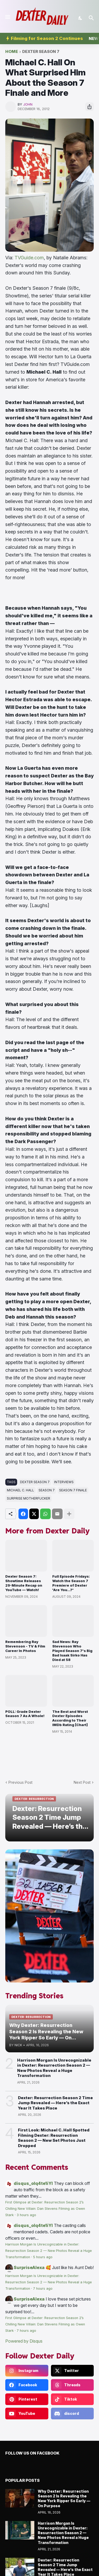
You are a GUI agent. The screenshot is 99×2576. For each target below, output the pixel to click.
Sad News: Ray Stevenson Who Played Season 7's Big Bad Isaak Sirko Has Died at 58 (72, 1651)
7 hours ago (43, 2288)
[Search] (92, 18)
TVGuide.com (29, 257)
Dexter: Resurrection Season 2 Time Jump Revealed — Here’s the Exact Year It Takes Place (55, 2103)
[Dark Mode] (80, 17)
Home (11, 51)
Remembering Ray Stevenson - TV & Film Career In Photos (25, 1646)
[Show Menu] (7, 16)
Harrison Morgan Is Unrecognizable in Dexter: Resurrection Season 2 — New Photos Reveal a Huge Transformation (54, 2068)
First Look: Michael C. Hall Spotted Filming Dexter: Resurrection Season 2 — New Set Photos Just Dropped (53, 2137)
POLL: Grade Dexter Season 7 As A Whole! (25, 1713)
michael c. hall (20, 1490)
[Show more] (69, 1514)
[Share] (89, 106)
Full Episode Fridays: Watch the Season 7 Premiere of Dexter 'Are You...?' (71, 1583)
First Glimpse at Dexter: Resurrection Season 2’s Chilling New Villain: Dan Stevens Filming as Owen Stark (45, 2208)
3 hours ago (26, 2215)
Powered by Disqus (24, 2341)
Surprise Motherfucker (28, 1498)
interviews (64, 1482)
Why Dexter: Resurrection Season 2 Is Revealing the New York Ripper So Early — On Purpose (64, 2498)
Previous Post (20, 1782)
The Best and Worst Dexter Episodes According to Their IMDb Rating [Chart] (70, 1718)
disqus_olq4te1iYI (33, 2183)
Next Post (82, 1782)
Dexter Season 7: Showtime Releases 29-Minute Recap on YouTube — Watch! (23, 1583)
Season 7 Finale (73, 1490)
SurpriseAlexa (29, 2267)
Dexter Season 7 (40, 51)
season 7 (47, 1490)
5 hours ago (43, 2257)
